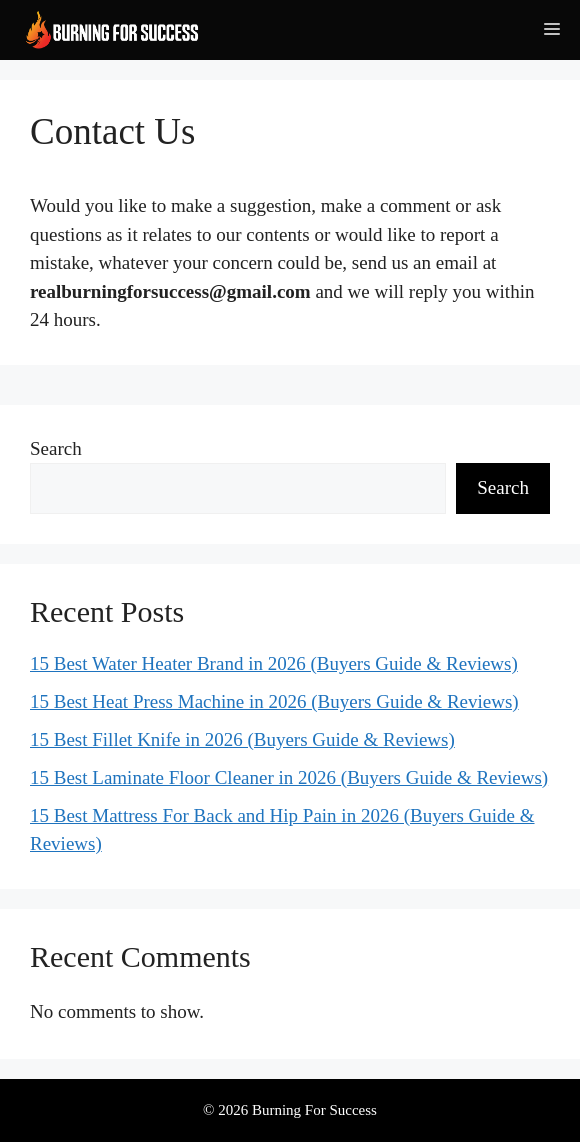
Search (56, 448)
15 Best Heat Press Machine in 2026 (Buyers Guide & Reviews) (274, 701)
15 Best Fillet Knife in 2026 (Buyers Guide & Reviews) (242, 739)
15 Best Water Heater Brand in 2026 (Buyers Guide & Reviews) (274, 663)
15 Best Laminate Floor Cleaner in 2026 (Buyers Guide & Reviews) (289, 777)
